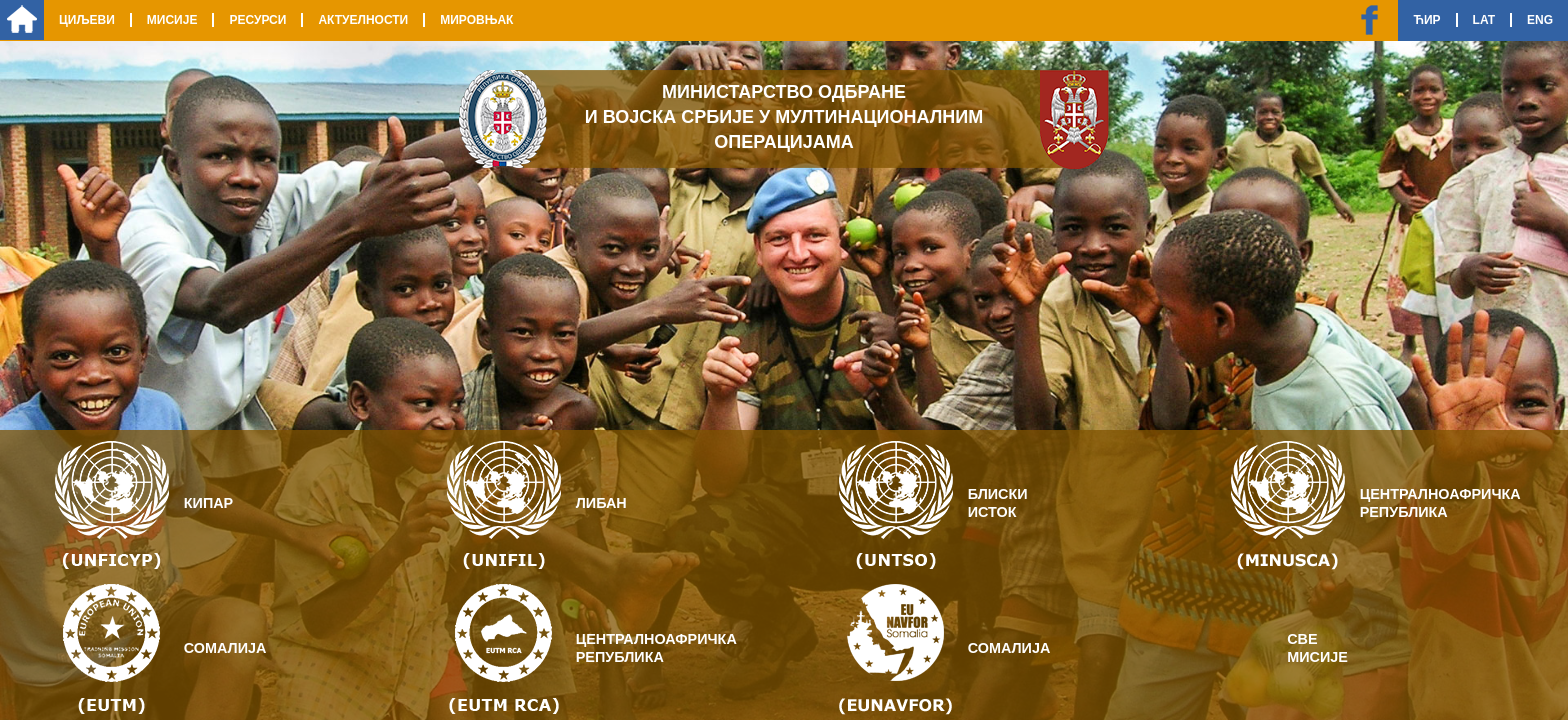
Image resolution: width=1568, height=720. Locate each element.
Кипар (208, 503)
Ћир (1426, 20)
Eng (1540, 20)
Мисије (172, 20)
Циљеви (87, 20)
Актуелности (363, 20)
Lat (1484, 20)
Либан (601, 503)
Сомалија (225, 648)
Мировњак (476, 20)
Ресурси (257, 20)
